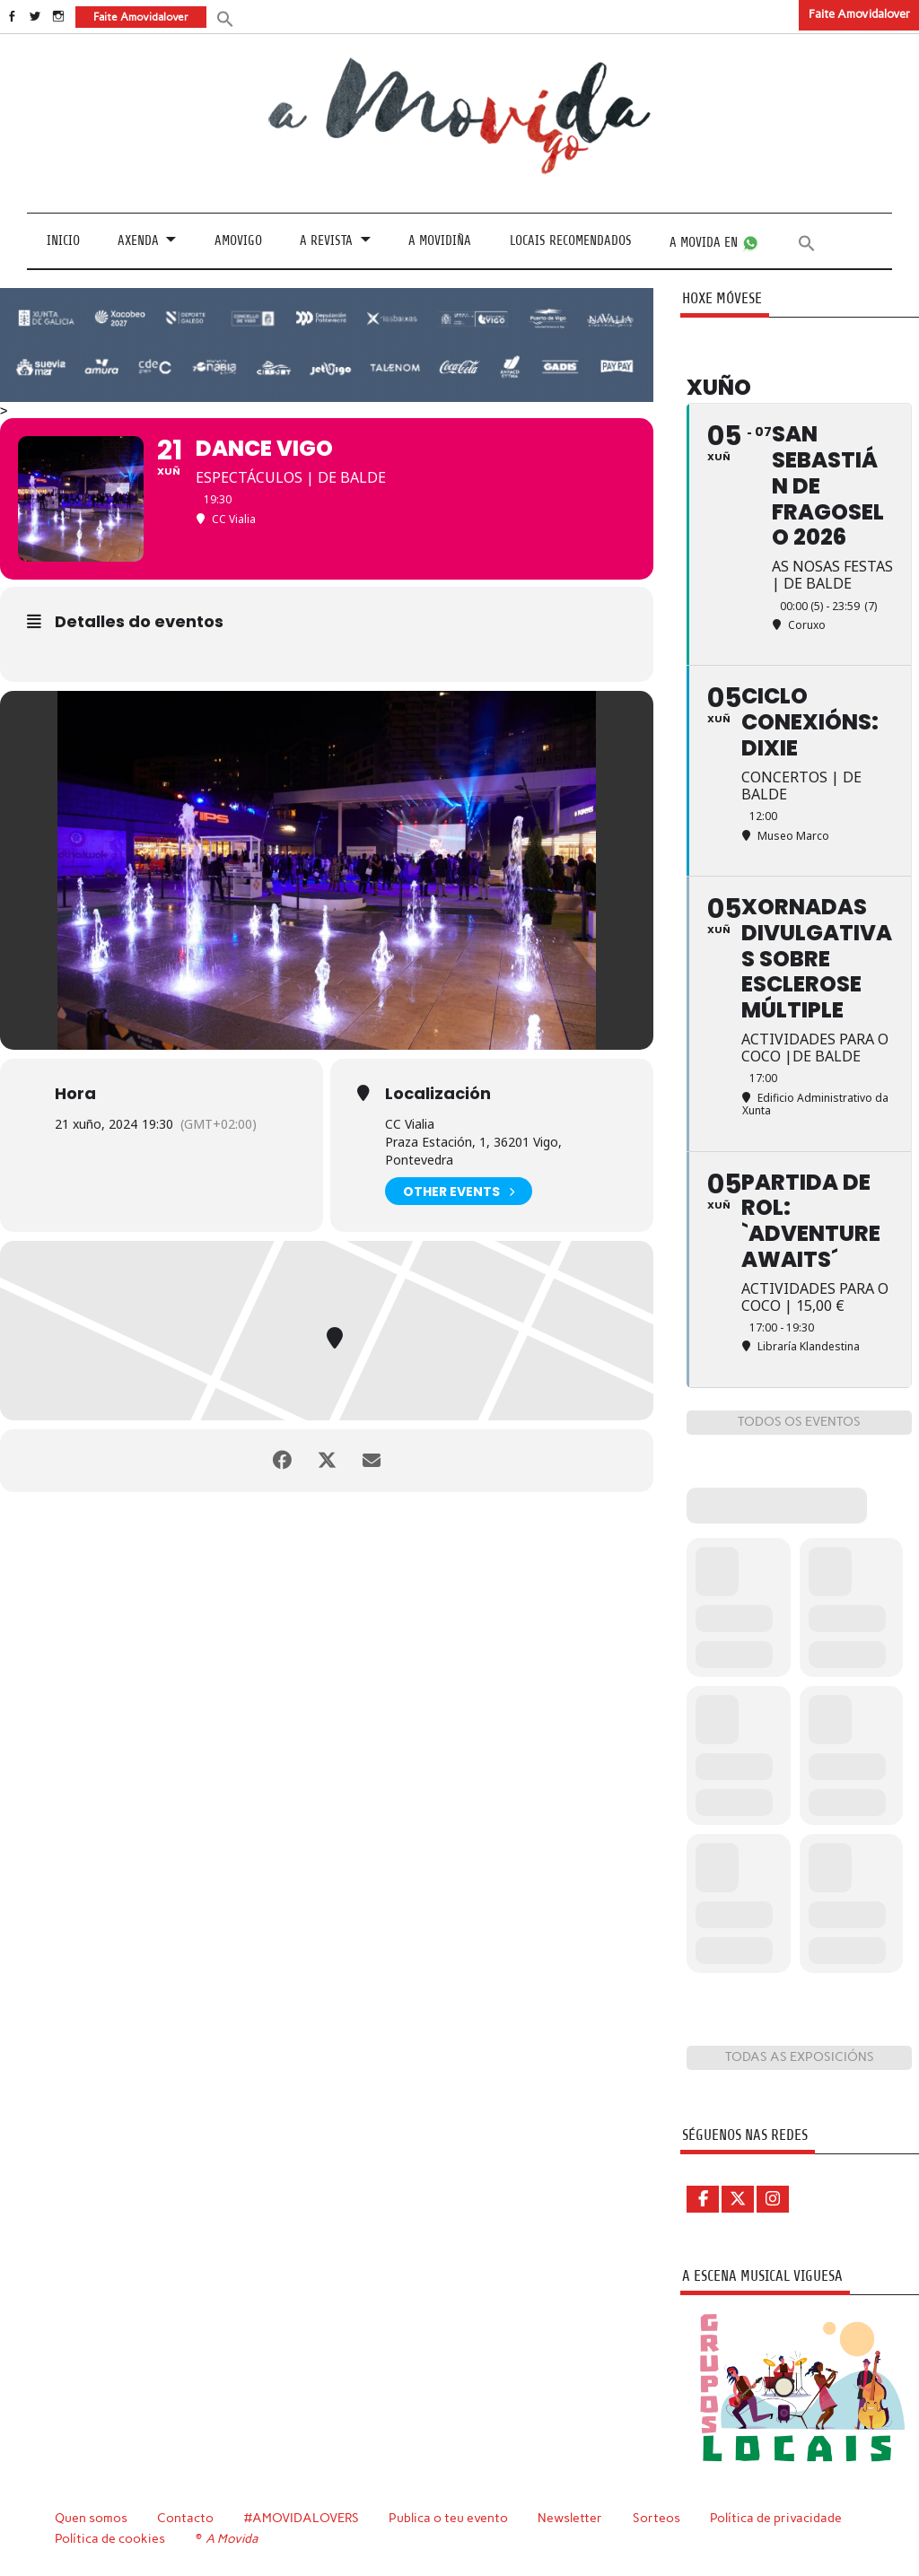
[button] (225, 17)
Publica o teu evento (448, 2518)
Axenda (138, 241)
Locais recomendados (571, 241)
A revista (326, 241)
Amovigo (238, 241)
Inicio (63, 241)
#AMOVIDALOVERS (301, 2518)
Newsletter (570, 2518)
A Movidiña (439, 241)
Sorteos (656, 2518)
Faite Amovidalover (859, 14)
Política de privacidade (776, 2518)
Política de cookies (110, 2538)
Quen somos (91, 2518)
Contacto (185, 2518)
